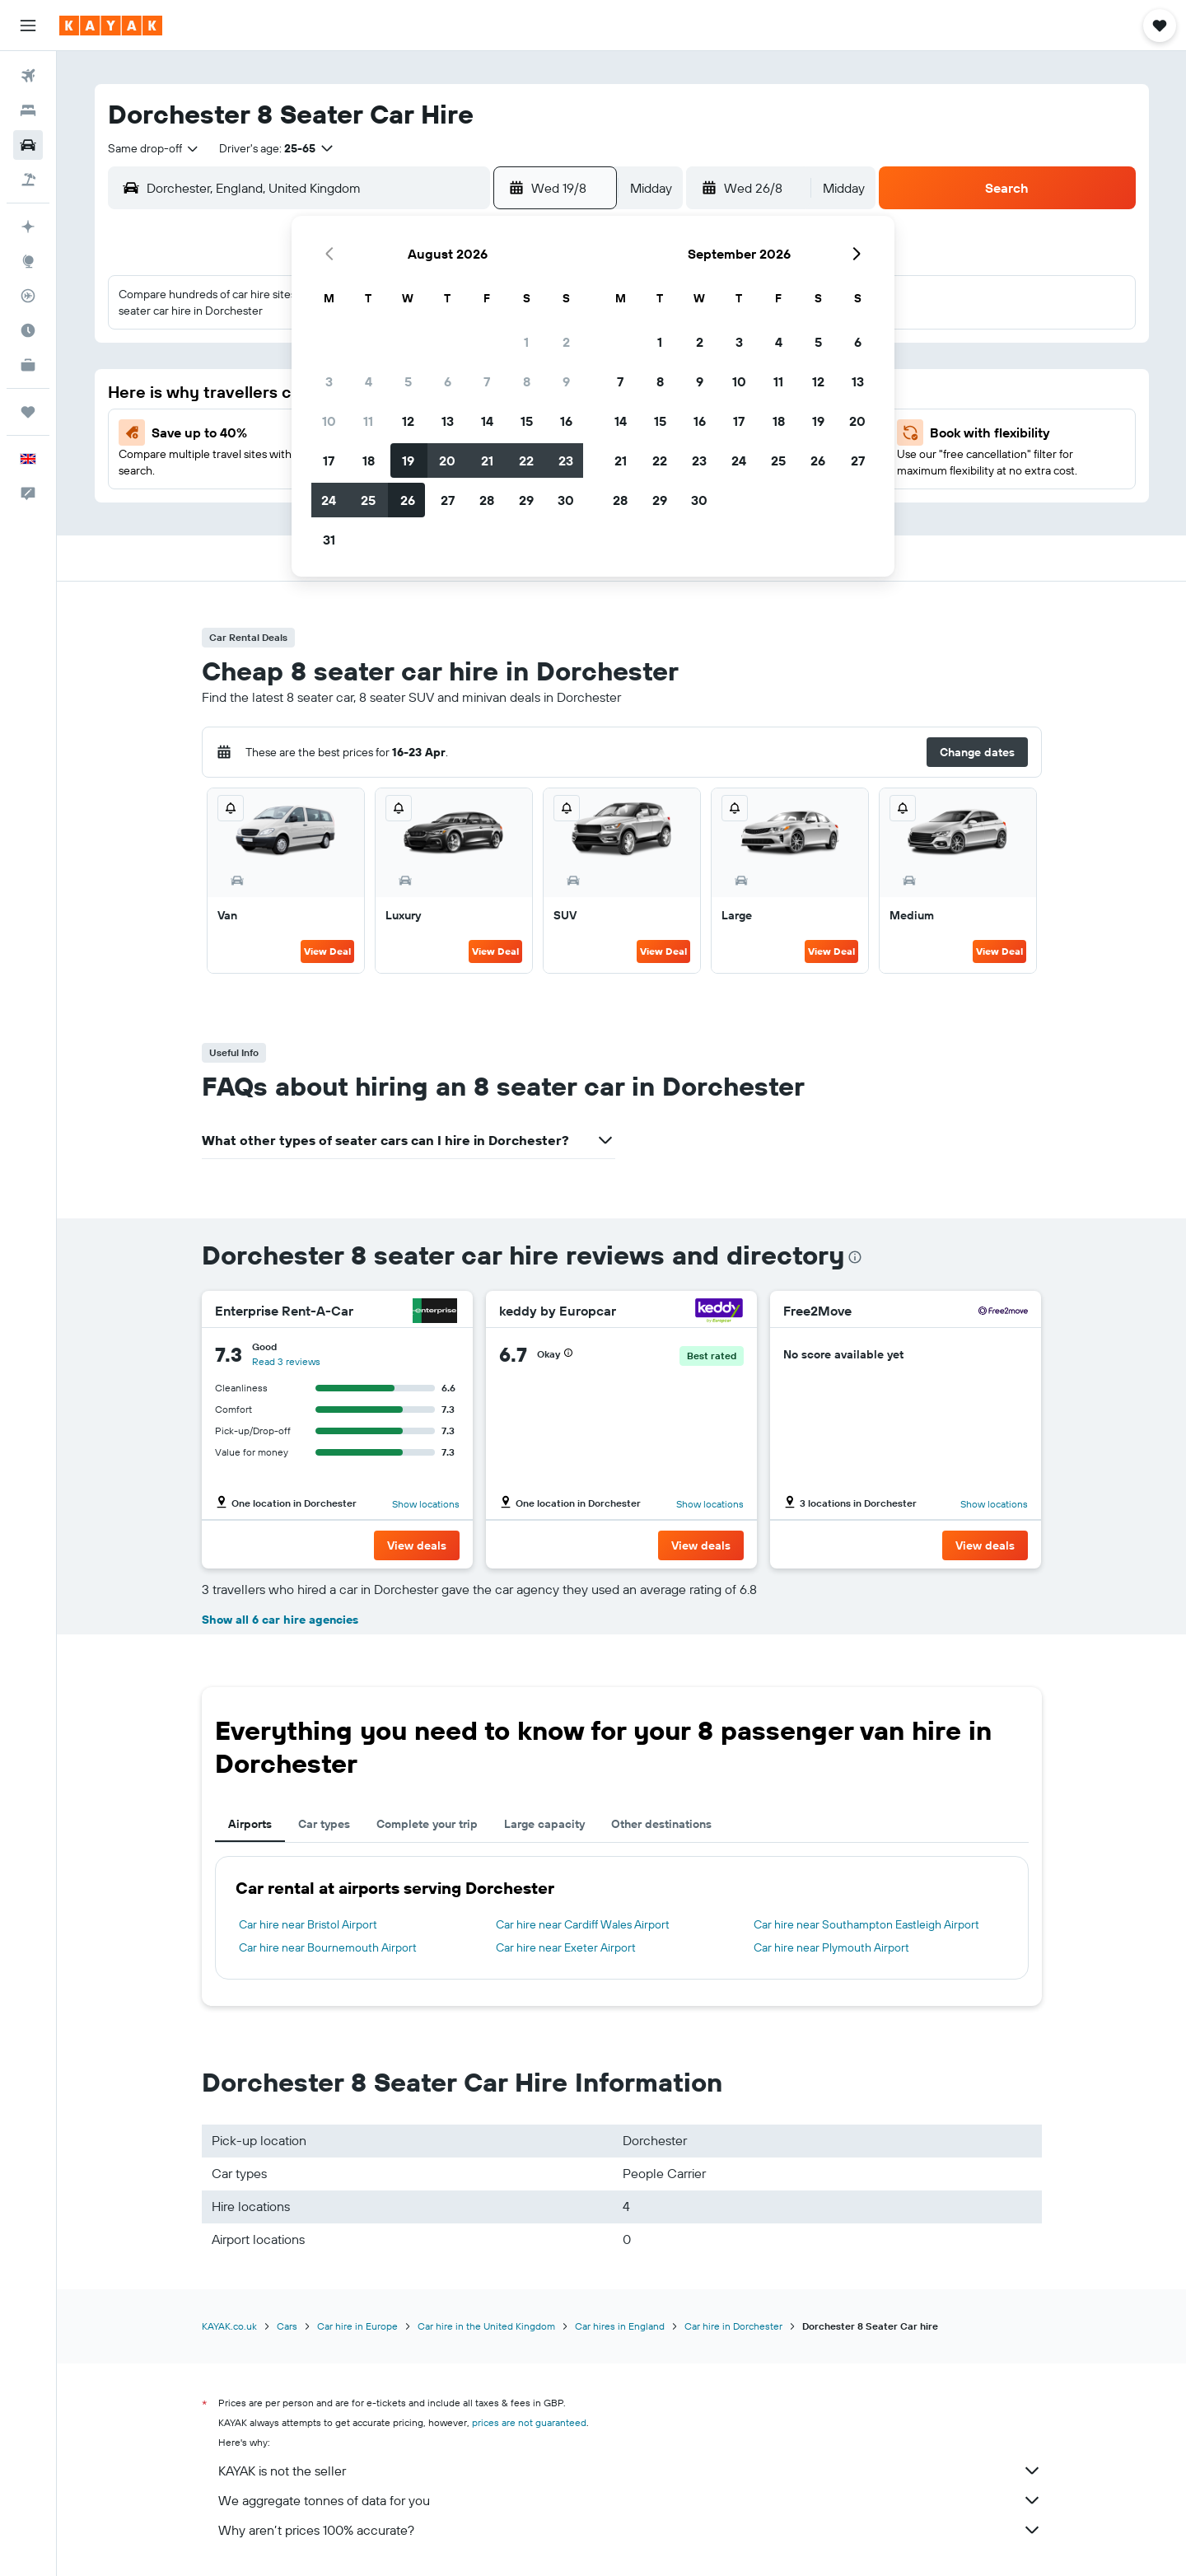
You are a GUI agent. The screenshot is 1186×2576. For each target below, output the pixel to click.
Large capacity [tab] (544, 1823)
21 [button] (487, 460)
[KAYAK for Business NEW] (28, 364)
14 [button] (487, 421)
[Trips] (28, 411)
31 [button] (329, 539)
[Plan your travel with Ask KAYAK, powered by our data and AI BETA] (28, 226)
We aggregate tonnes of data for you (630, 2500)
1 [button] (526, 342)
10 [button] (329, 421)
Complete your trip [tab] (427, 1823)
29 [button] (526, 500)
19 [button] (408, 460)
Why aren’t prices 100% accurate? (630, 2530)
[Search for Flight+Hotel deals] (28, 179)
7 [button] (486, 381)
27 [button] (448, 500)
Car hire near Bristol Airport (308, 1924)
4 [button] (368, 381)
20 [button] (447, 460)
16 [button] (566, 421)
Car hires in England (620, 2326)
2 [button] (566, 342)
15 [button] (527, 421)
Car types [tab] (324, 1823)
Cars (287, 2326)
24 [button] (328, 500)
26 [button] (407, 500)
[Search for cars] (28, 145)
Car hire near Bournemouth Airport (328, 1947)
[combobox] (154, 148)
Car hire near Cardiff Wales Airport (583, 1924)
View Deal (327, 951)
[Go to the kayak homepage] (110, 25)
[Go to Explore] (28, 261)
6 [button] (447, 381)
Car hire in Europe (357, 2326)
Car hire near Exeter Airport (566, 1947)
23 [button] (565, 460)
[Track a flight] (28, 295)
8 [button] (526, 381)
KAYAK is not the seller (630, 2470)
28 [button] (486, 500)
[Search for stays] (28, 110)
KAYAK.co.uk (229, 2326)
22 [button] (526, 460)
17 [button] (328, 460)
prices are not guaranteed (529, 2422)
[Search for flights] (28, 75)
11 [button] (368, 421)
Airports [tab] (250, 1823)
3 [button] (329, 381)
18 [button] (368, 460)
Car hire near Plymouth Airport (831, 1947)
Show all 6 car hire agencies (280, 1619)
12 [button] (408, 421)
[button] (28, 25)
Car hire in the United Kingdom (486, 2326)
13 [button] (447, 421)
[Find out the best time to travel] (28, 330)
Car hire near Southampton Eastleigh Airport (866, 1924)
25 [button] (368, 500)
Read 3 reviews (286, 1361)
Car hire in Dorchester (733, 2326)
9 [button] (566, 381)
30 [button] (566, 500)
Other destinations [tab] (661, 1823)
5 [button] (408, 381)
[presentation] (854, 1257)
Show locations (426, 1504)
